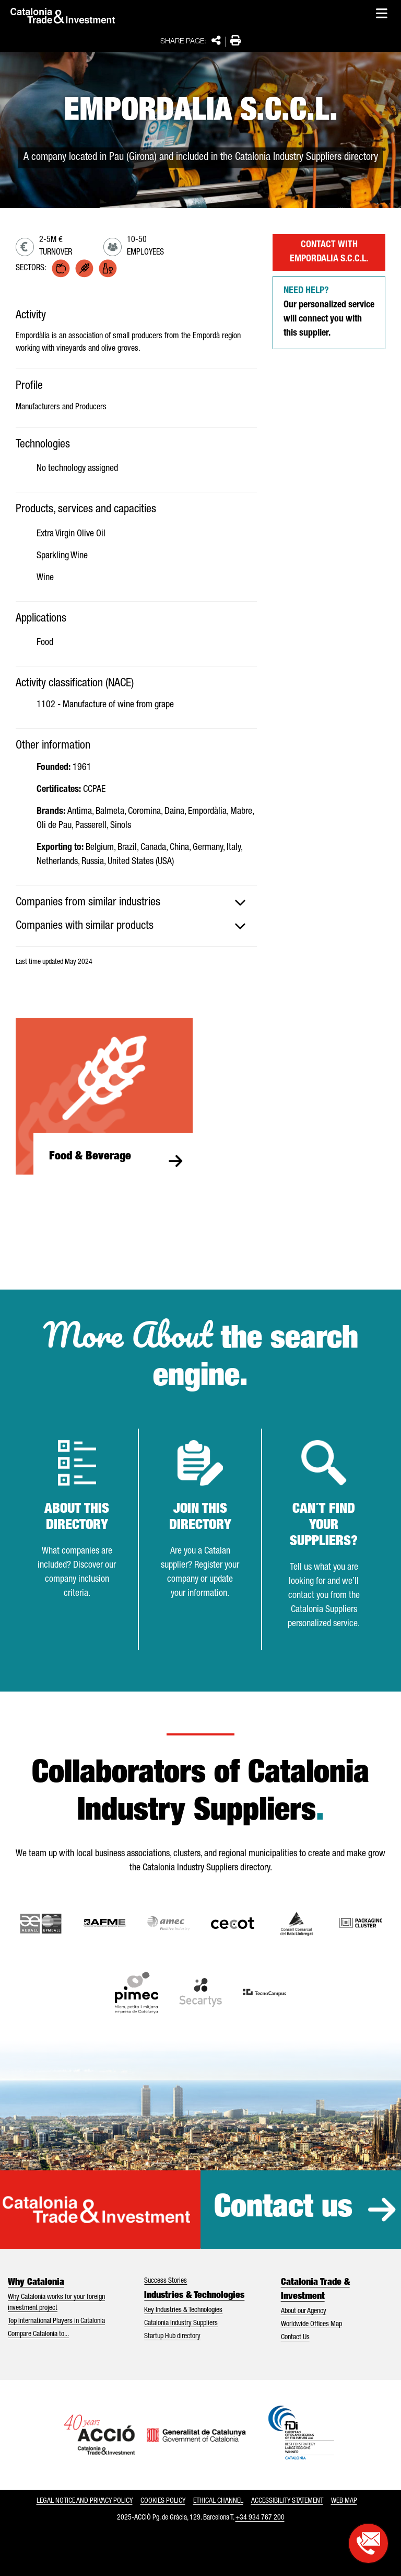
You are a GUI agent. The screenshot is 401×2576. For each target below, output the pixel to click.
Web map (344, 2501)
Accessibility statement (287, 2501)
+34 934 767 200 (260, 2518)
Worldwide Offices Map (311, 2324)
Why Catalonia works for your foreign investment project (56, 2303)
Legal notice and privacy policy (85, 2501)
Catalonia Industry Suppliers (181, 2323)
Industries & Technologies (194, 2296)
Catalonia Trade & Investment (315, 2290)
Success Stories (165, 2281)
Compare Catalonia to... (38, 2334)
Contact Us (295, 2337)
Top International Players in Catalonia (56, 2321)
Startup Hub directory (172, 2336)
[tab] (136, 903)
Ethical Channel (218, 2501)
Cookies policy (162, 2501)
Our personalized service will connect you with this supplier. (329, 312)
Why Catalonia (36, 2282)
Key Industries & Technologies (183, 2310)
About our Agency (303, 2311)
